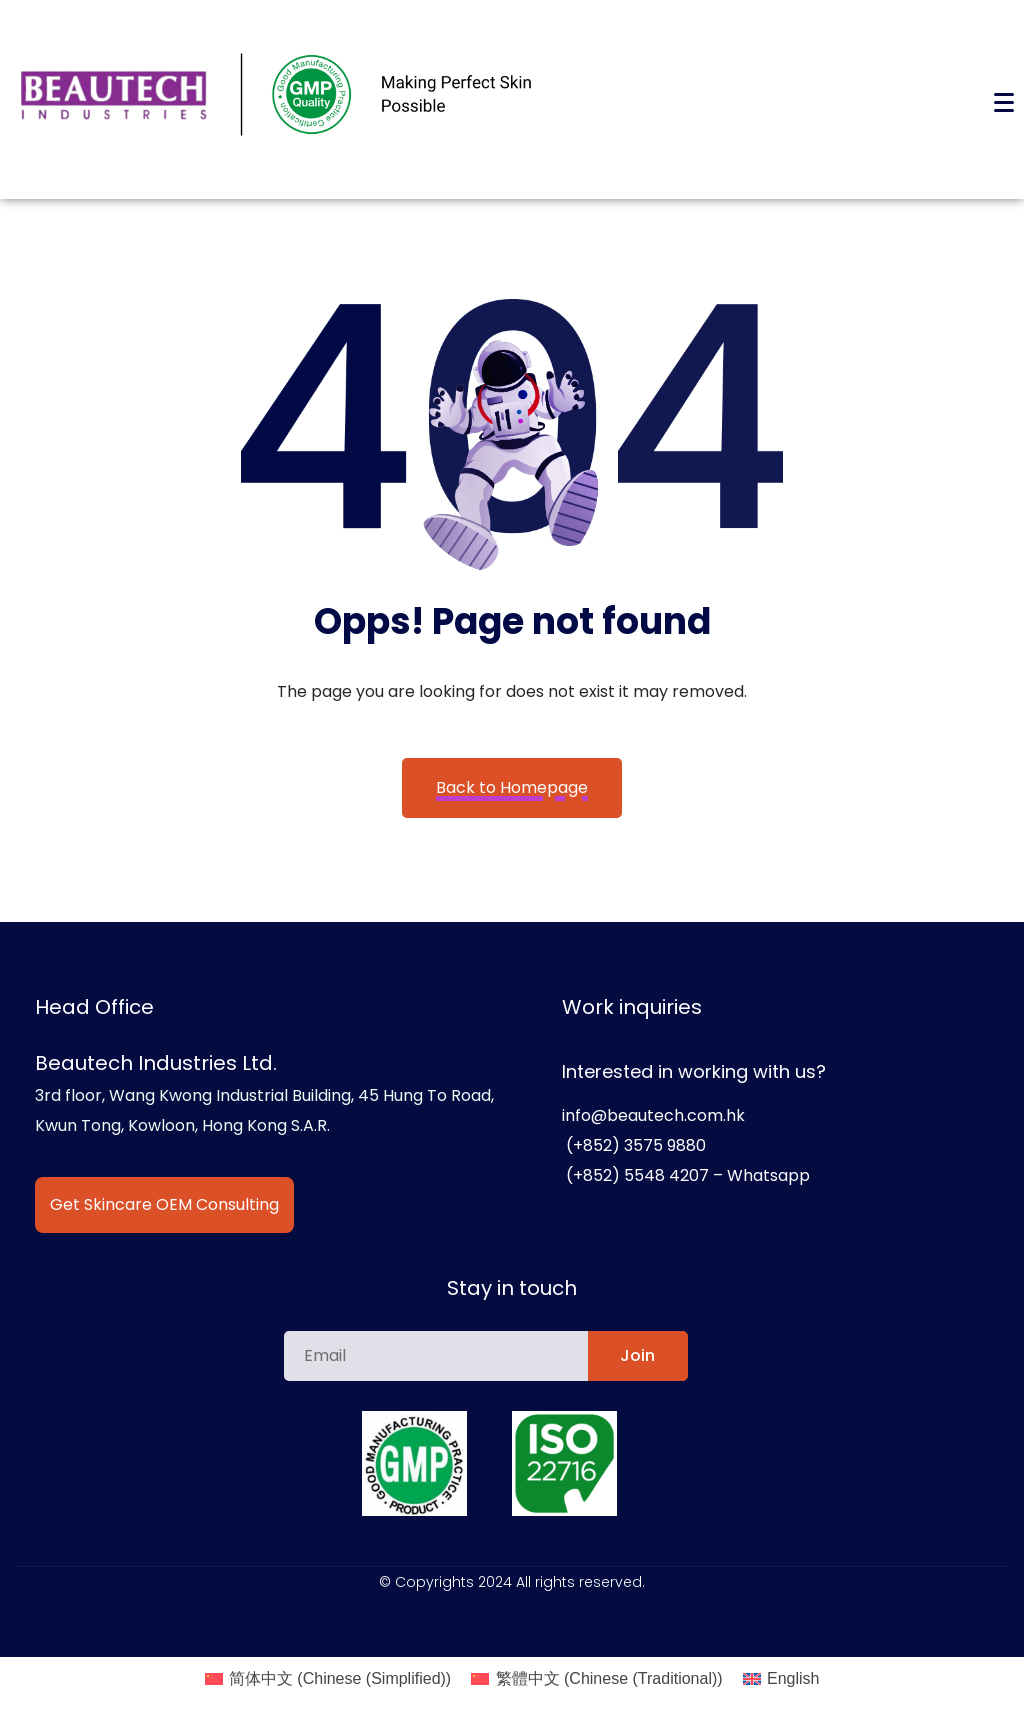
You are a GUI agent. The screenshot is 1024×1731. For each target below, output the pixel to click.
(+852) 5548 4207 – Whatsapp (686, 1175)
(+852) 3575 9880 (634, 1145)
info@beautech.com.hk (653, 1115)
